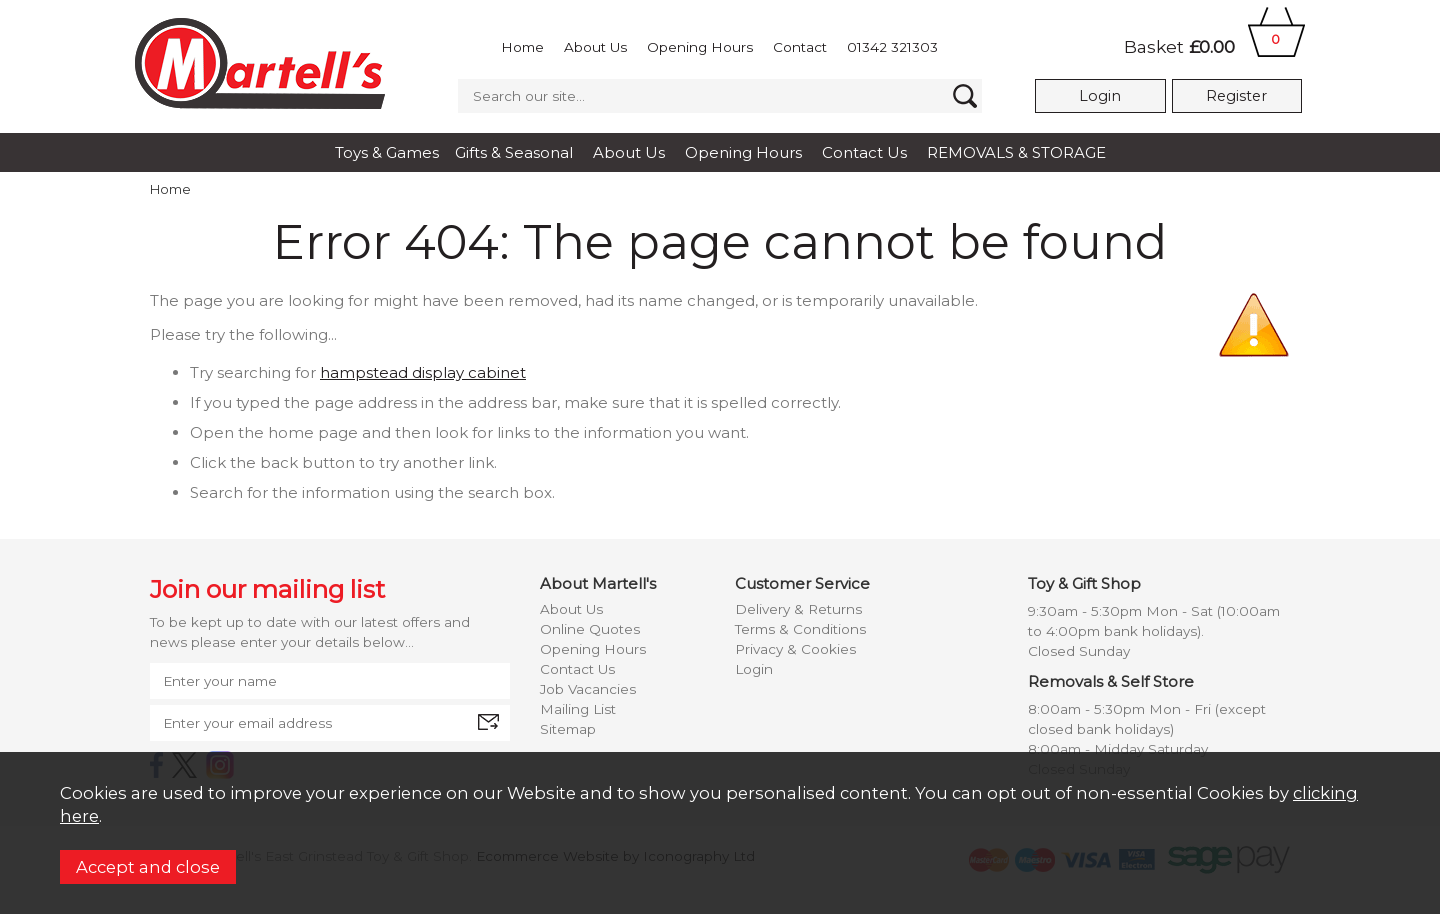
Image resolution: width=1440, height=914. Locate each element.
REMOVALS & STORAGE (1016, 152)
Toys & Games (387, 152)
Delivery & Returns (798, 609)
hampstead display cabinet (423, 372)
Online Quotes (590, 629)
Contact (800, 47)
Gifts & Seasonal (514, 152)
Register (1236, 96)
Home (522, 47)
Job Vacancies (588, 689)
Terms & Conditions (800, 629)
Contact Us (864, 152)
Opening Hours (700, 47)
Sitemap (568, 729)
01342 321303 (892, 47)
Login (1100, 96)
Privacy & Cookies (795, 649)
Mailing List (578, 709)
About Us (595, 47)
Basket (1214, 46)
